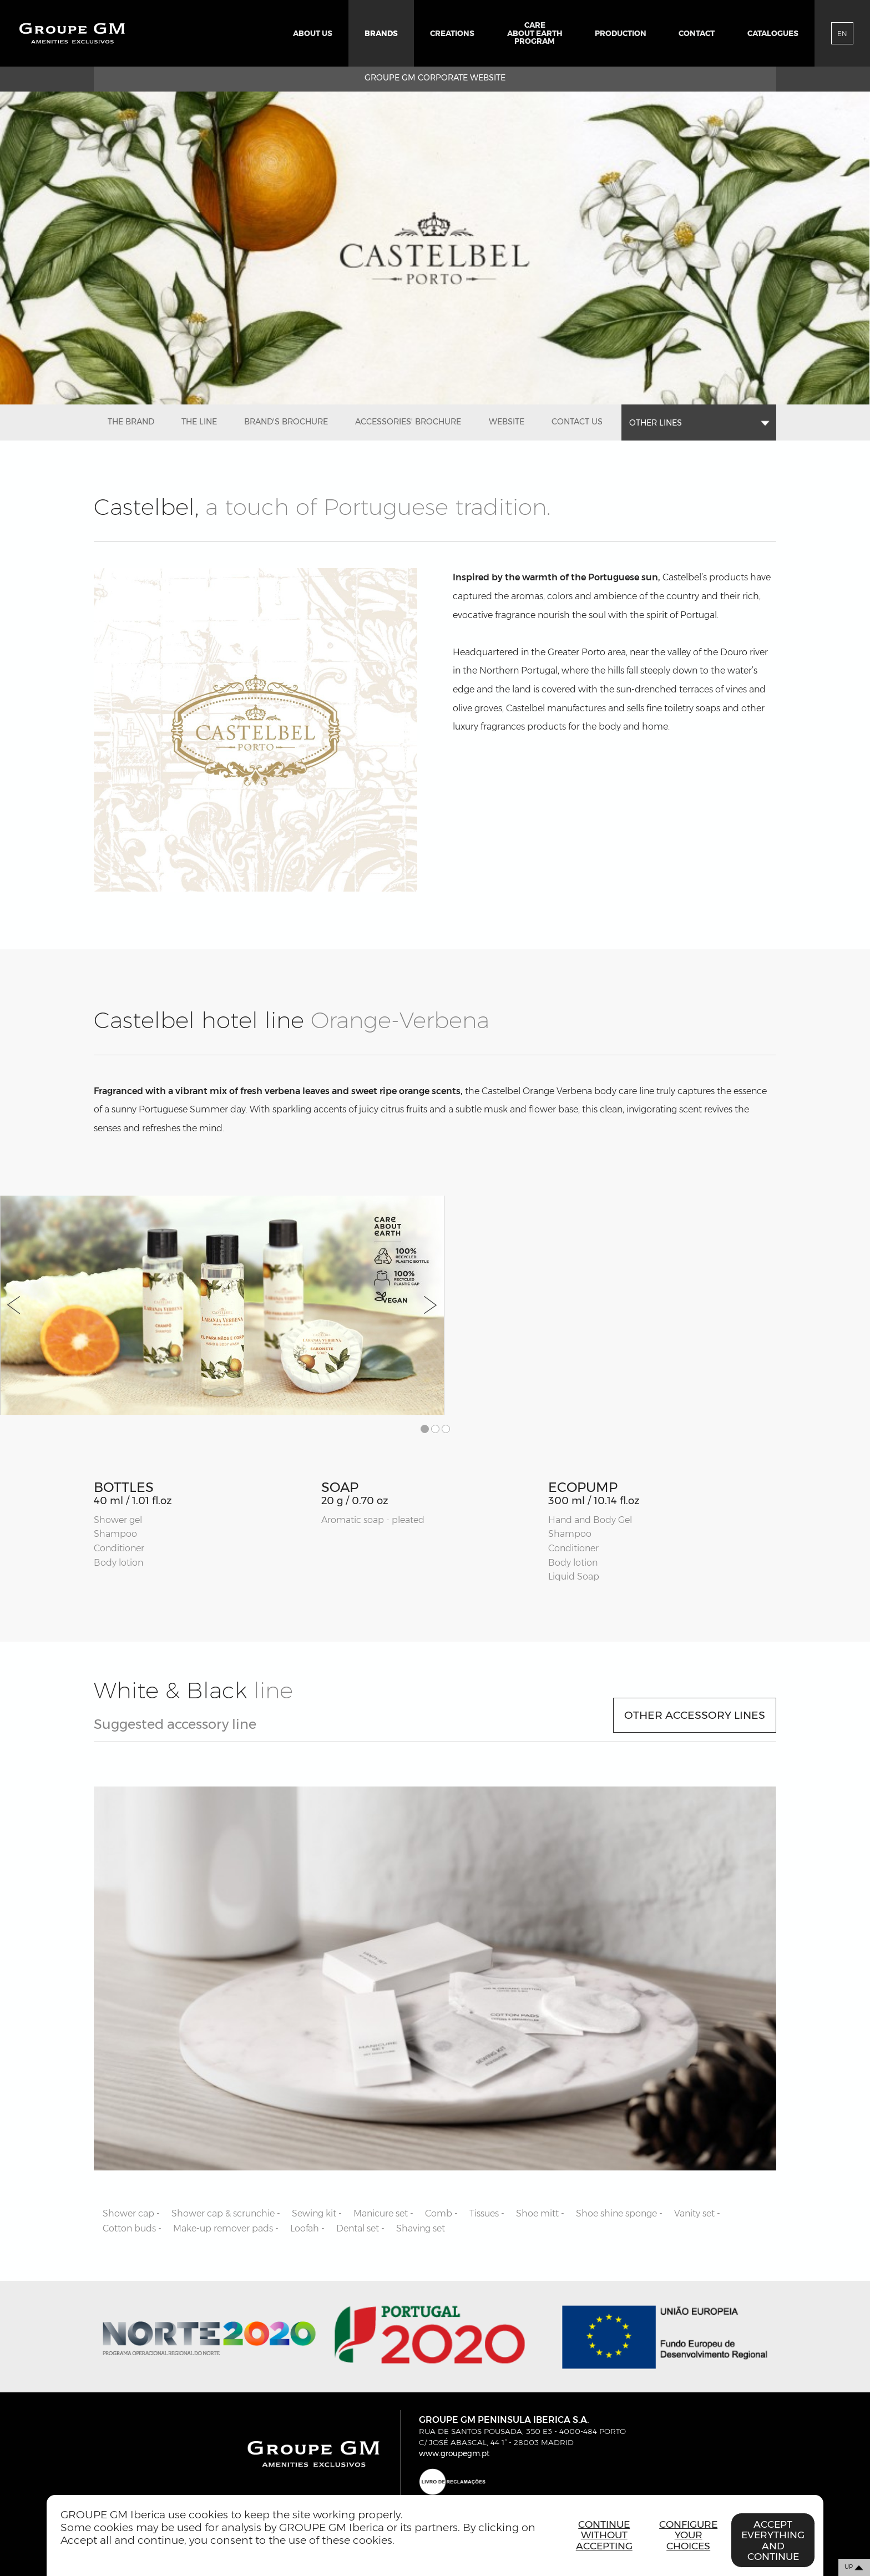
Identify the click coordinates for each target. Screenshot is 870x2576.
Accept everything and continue (773, 2540)
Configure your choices (688, 2535)
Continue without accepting (604, 2535)
